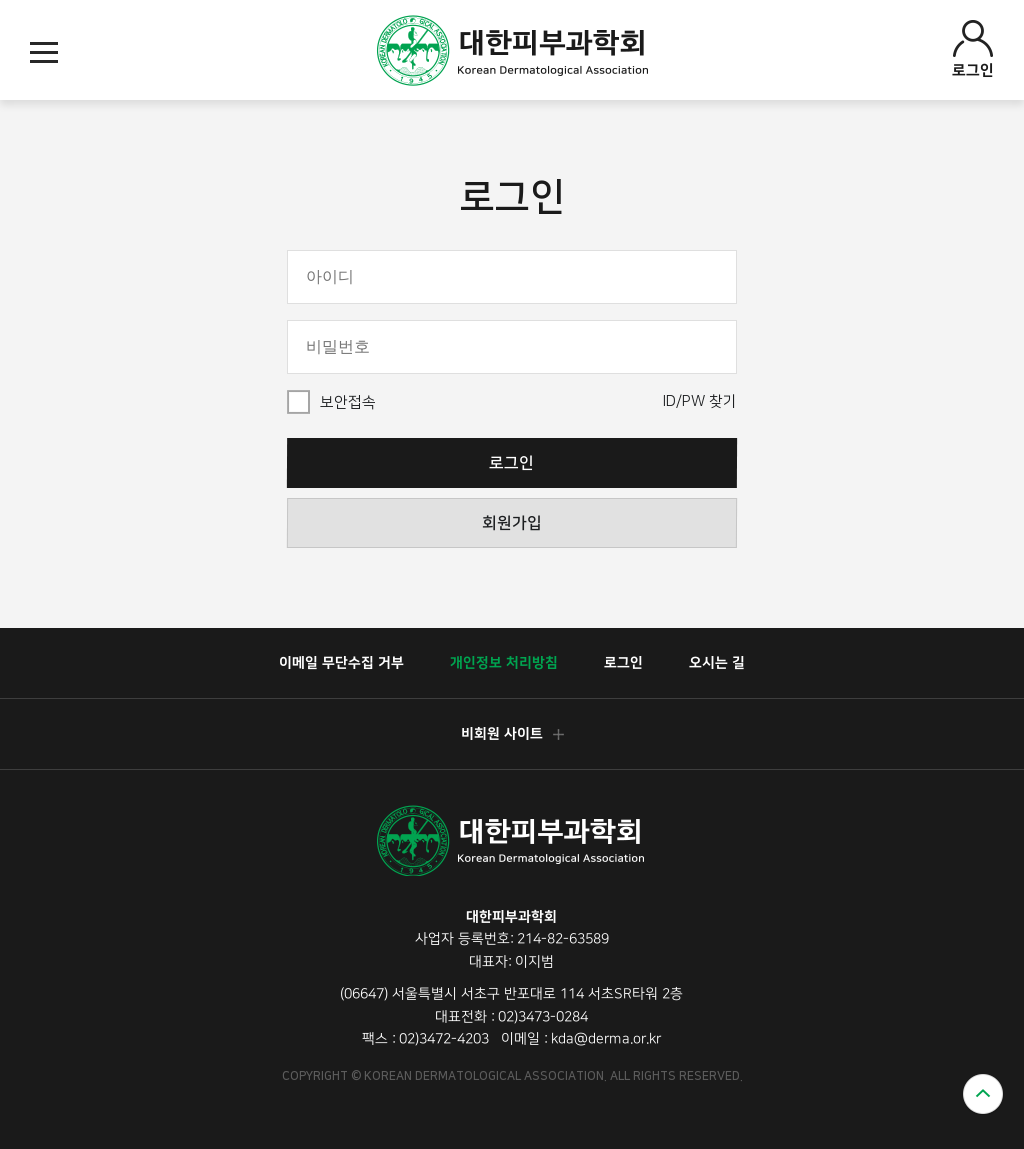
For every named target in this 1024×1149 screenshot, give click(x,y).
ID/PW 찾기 (700, 401)
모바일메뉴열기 (44, 52)
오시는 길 (717, 663)
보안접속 (348, 402)
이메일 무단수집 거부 (341, 663)
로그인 (973, 49)
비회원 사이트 (511, 734)
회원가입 (512, 523)
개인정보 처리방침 (504, 663)
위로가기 (983, 1094)
